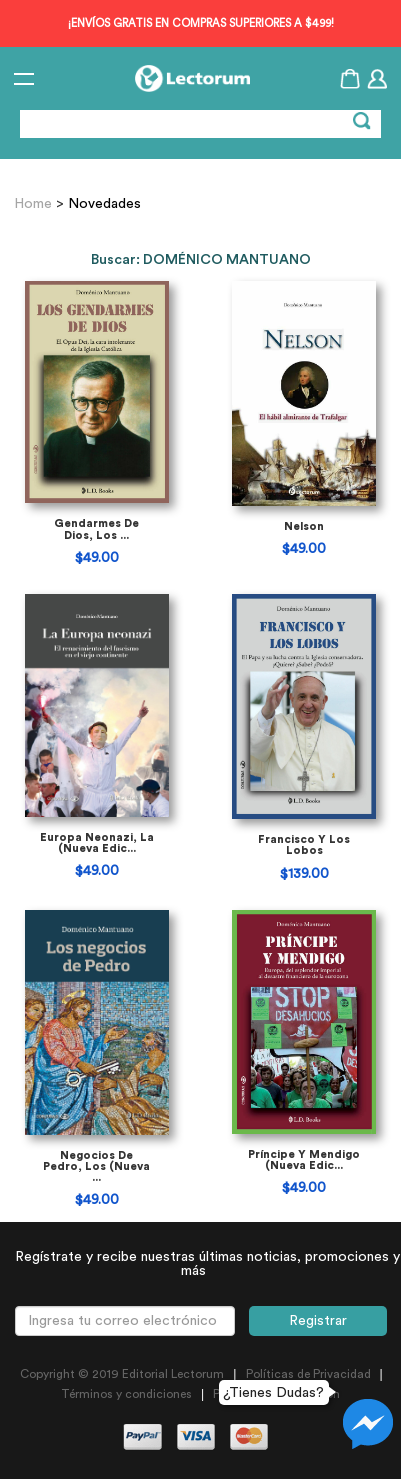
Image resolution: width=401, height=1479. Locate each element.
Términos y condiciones (126, 1394)
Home (35, 204)
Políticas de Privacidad (308, 1374)
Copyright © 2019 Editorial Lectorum (122, 1374)
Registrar (318, 1321)
